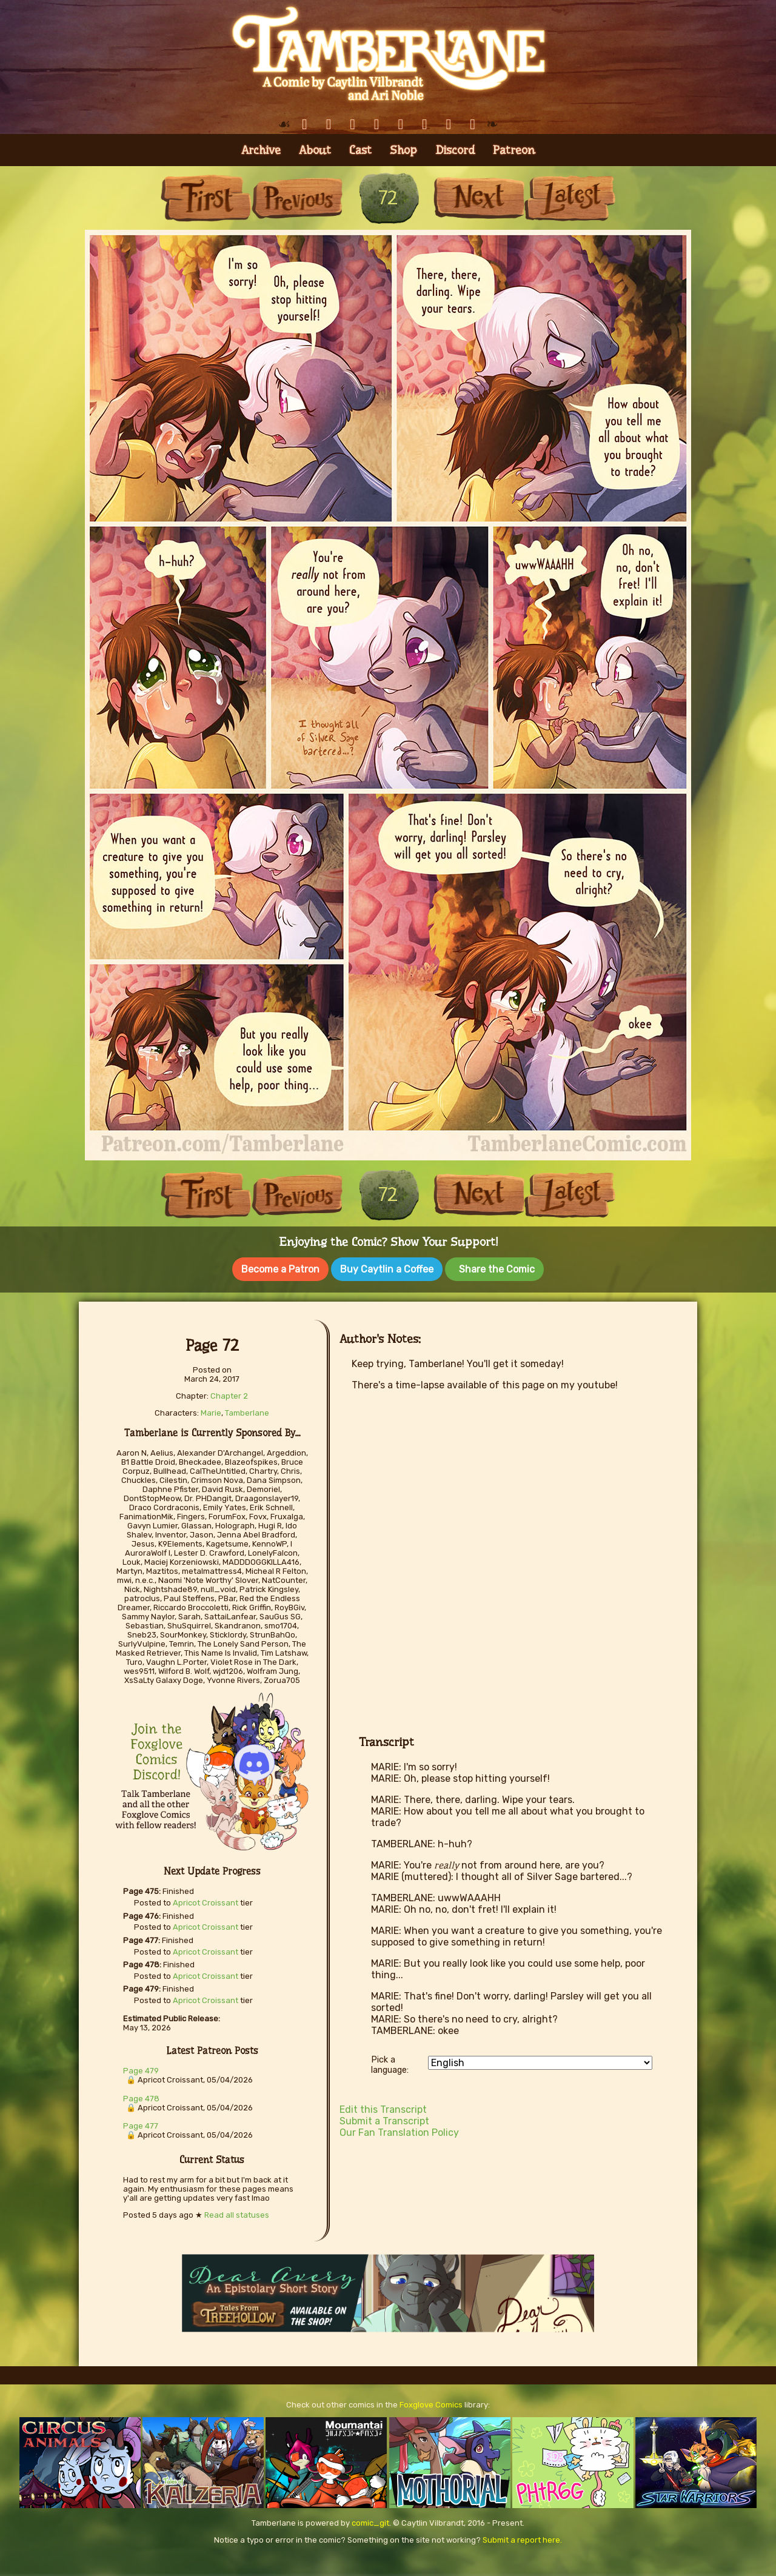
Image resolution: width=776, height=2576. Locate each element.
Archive (261, 150)
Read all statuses (236, 2212)
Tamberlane (247, 1410)
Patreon (514, 150)
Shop (403, 150)
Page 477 (140, 2123)
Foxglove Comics (431, 2402)
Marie (211, 1410)
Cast (360, 150)
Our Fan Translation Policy (399, 2130)
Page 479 (141, 2068)
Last (569, 198)
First (206, 198)
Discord (455, 150)
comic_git (370, 2520)
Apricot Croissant (205, 1900)
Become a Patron (280, 1269)
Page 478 (141, 2095)
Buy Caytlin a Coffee (386, 1269)
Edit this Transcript (383, 2107)
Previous (297, 198)
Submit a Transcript (384, 2118)
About (315, 150)
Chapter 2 (229, 1393)
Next (478, 198)
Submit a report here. (522, 2537)
